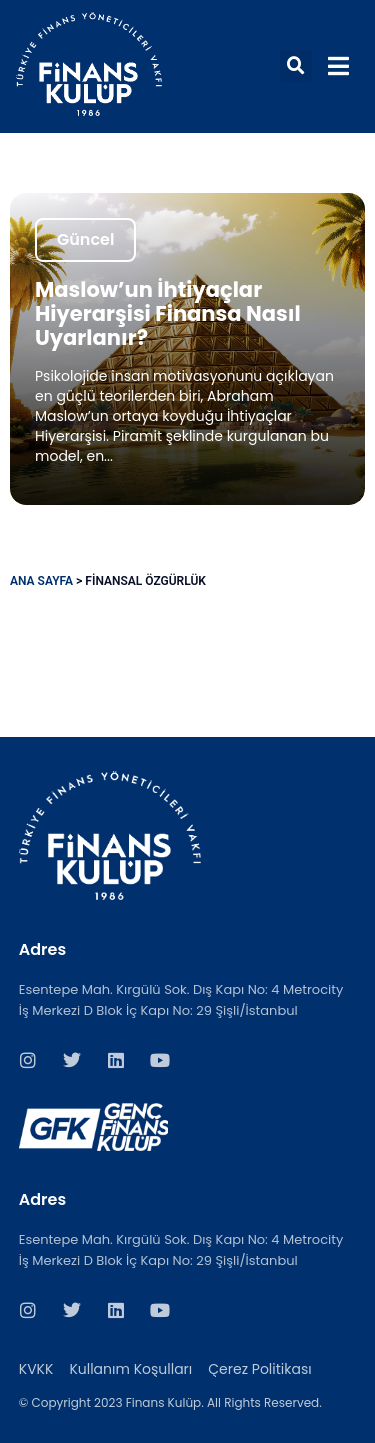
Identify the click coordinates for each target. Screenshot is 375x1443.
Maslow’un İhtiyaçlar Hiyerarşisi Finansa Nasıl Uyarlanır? (168, 313)
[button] (296, 66)
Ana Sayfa (41, 581)
